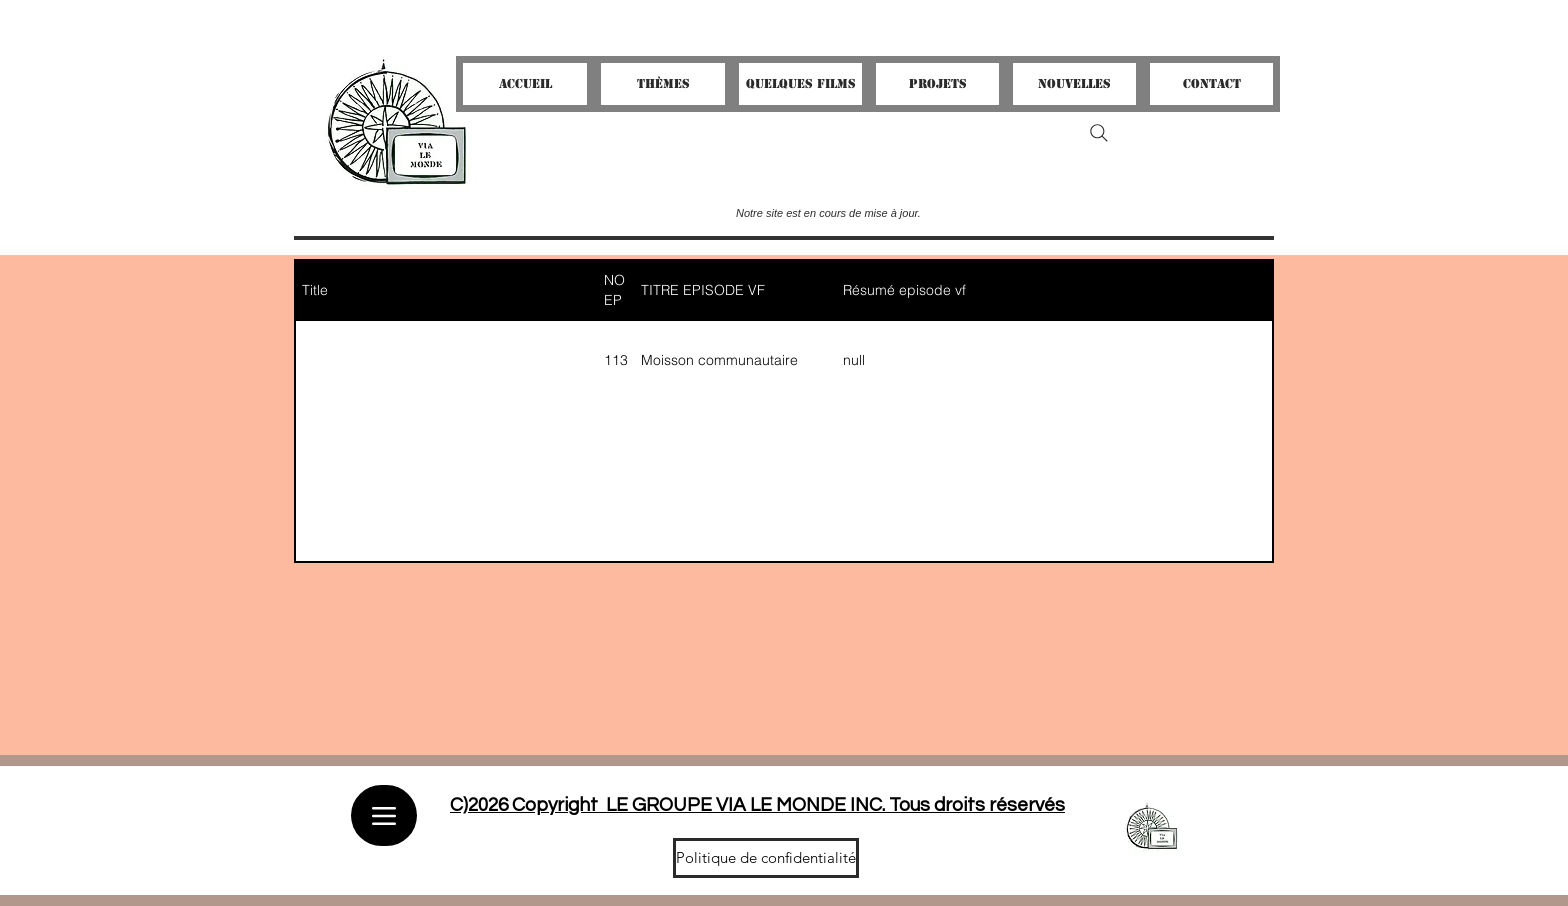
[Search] (1099, 133)
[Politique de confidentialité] (766, 858)
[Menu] (384, 815)
